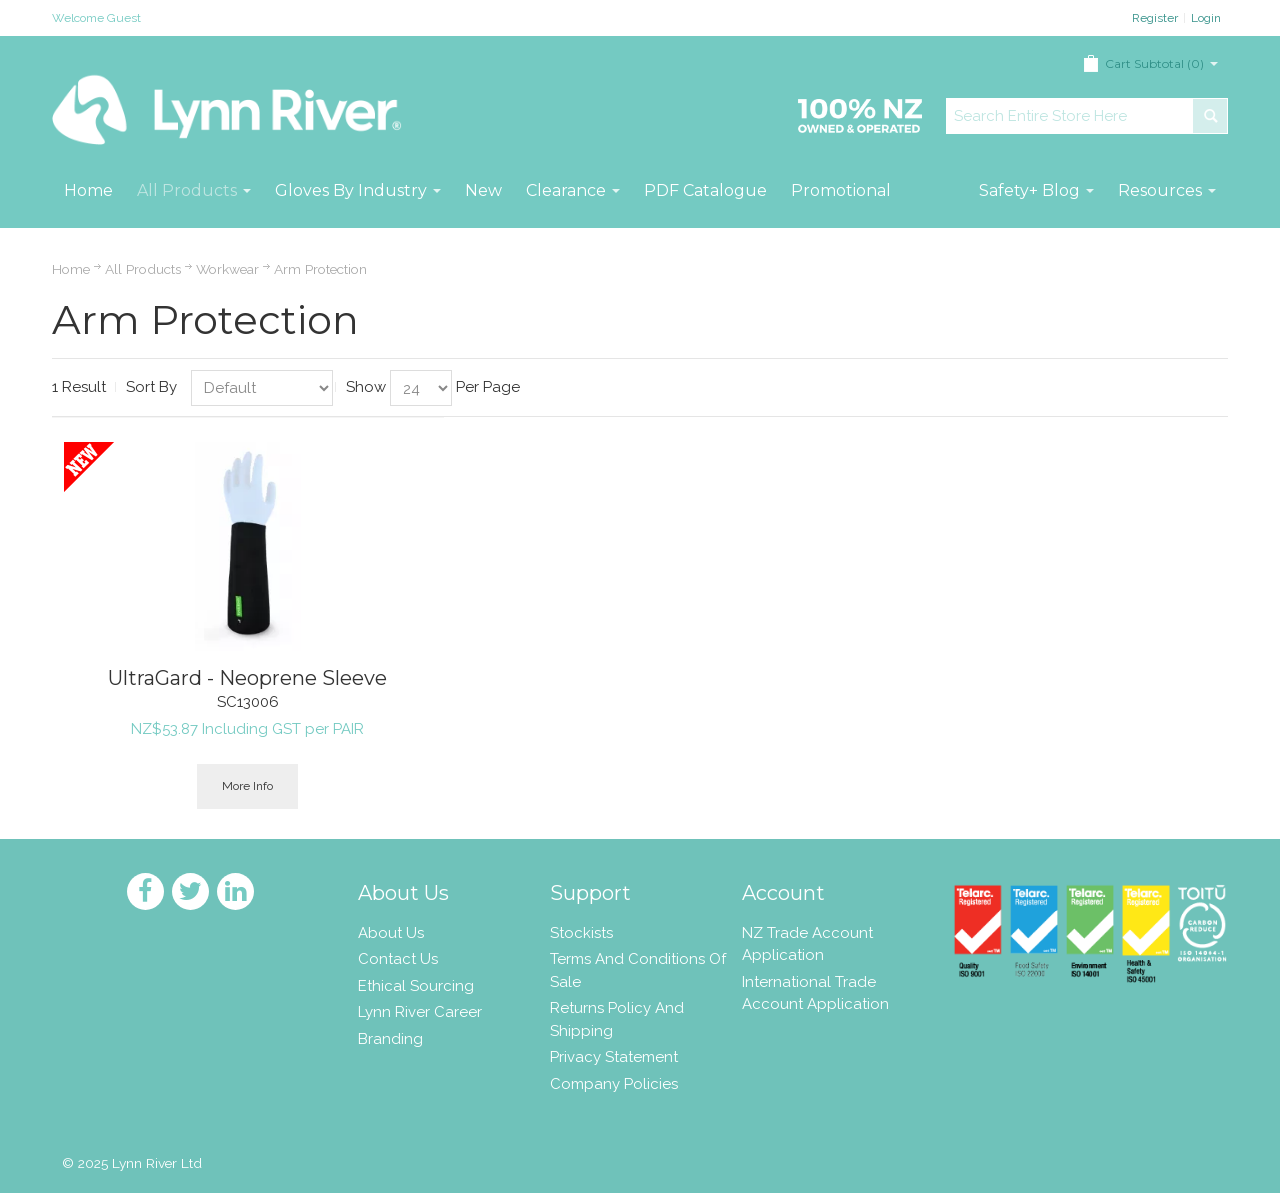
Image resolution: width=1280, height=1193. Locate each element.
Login (1206, 18)
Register (1155, 18)
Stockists (581, 933)
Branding (390, 1039)
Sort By (151, 387)
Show (366, 387)
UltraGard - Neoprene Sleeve (247, 678)
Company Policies (614, 1084)
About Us (391, 933)
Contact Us (398, 959)
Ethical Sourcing (416, 986)
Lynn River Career (420, 1012)
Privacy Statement (614, 1057)
